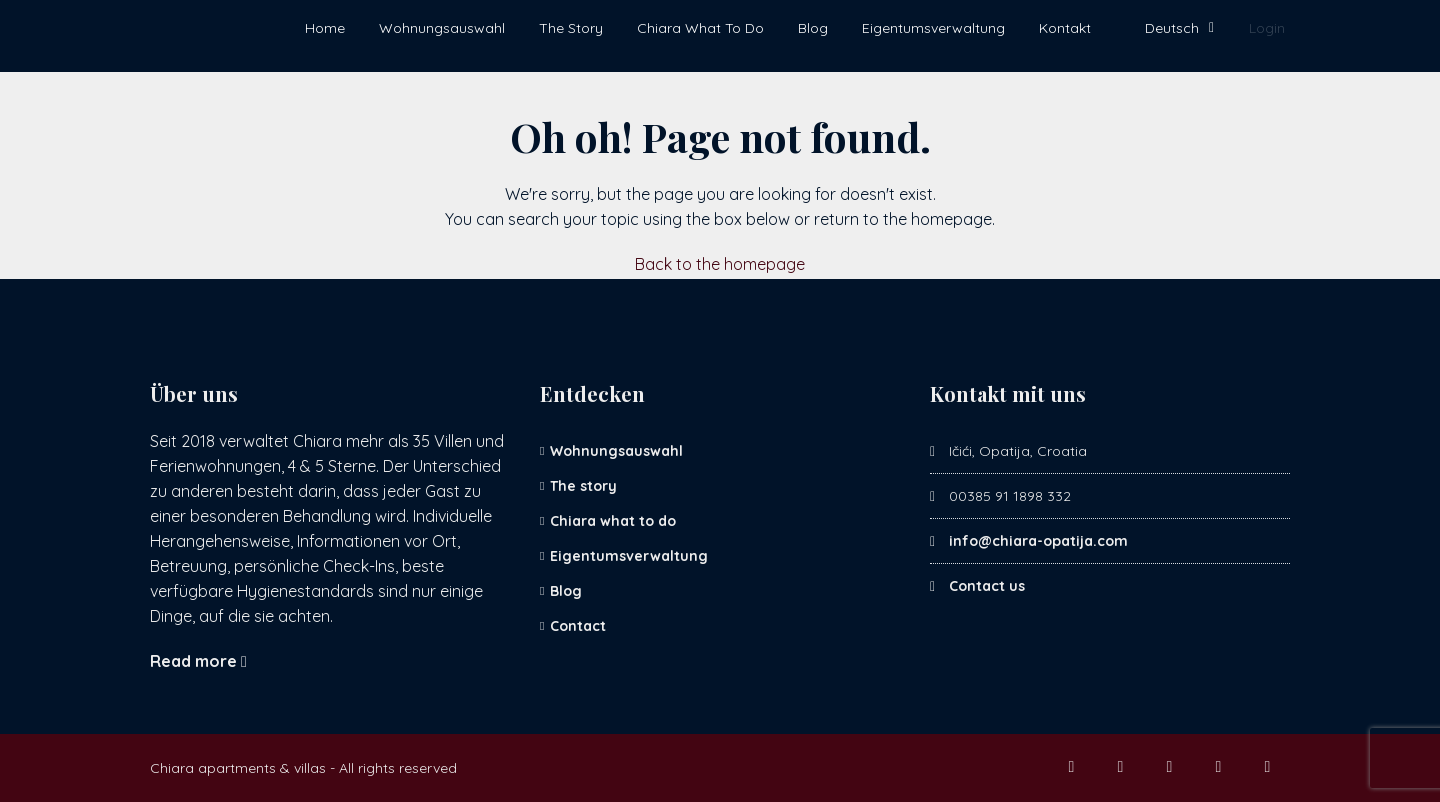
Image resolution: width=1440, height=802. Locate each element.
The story (583, 486)
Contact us (987, 586)
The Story (571, 28)
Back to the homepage (720, 264)
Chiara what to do (613, 521)
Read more (198, 661)
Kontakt (1065, 28)
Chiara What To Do (700, 28)
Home (325, 28)
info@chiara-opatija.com (1038, 541)
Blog (813, 28)
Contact (578, 626)
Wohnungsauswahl (442, 28)
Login (1267, 28)
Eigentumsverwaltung (933, 28)
